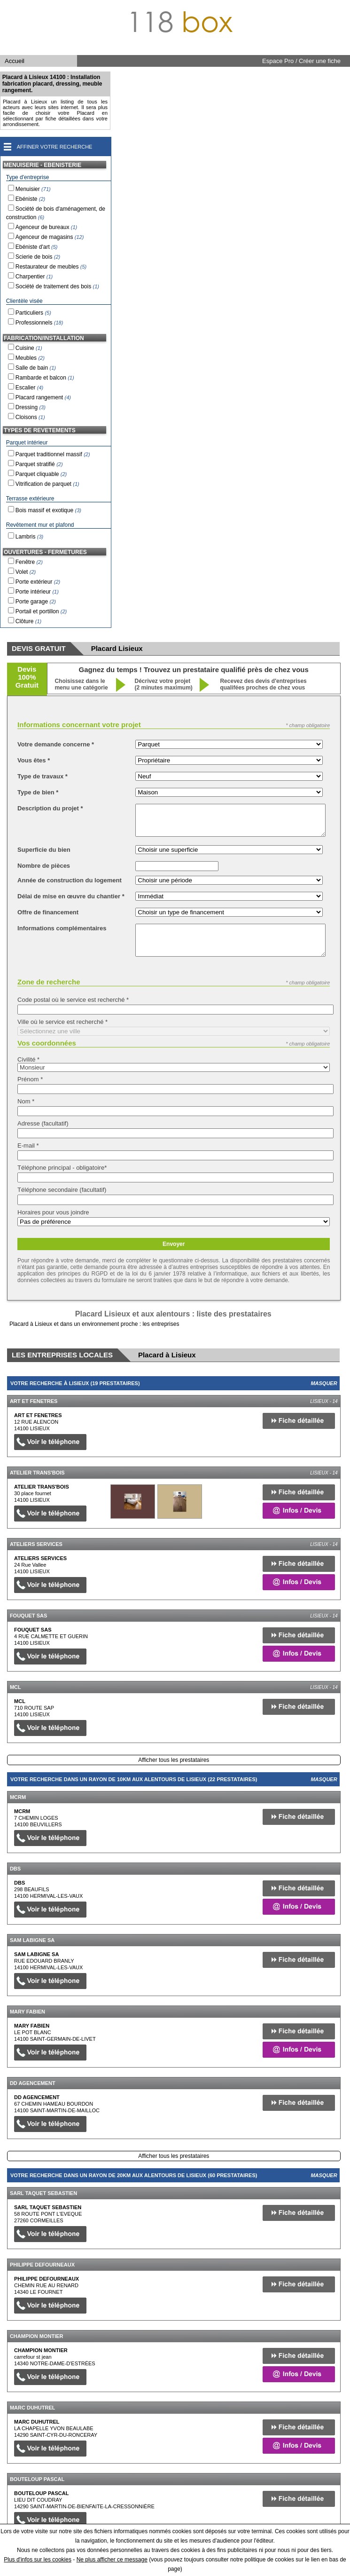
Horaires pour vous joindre (53, 1212)
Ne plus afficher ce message (112, 2559)
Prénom (30, 1079)
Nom (25, 1101)
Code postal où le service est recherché (73, 999)
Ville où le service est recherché (62, 1021)
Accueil (14, 60)
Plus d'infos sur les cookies (37, 2559)
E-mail (28, 1145)
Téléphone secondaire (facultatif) (61, 1189)
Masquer (324, 1383)
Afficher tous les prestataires (173, 1760)
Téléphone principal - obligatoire (62, 1167)
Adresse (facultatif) (42, 1123)
